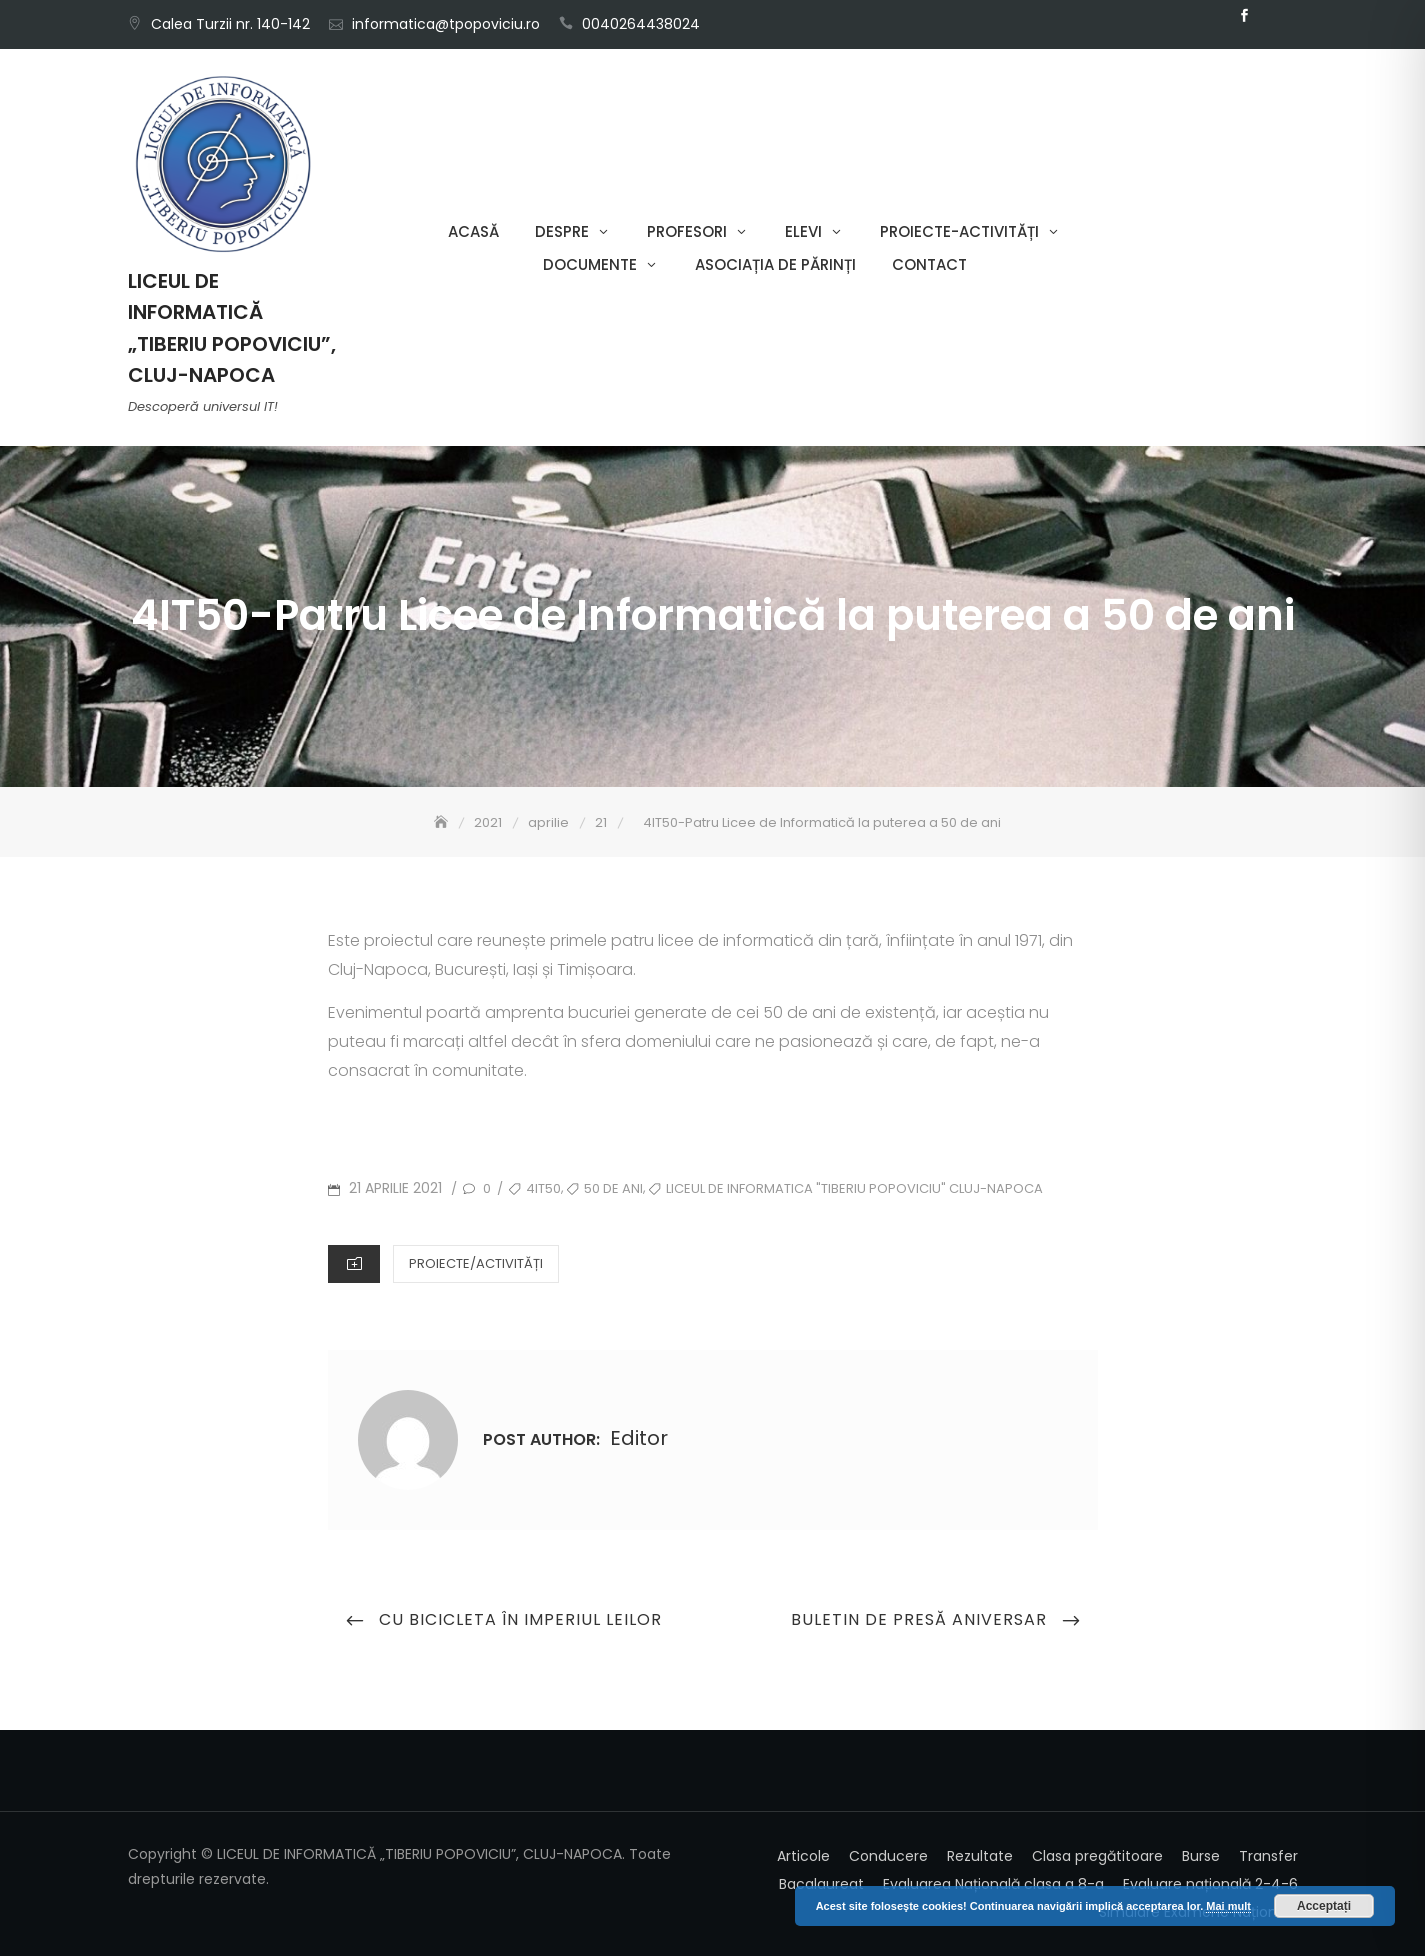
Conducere (888, 1856)
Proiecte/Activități (476, 1263)
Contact (929, 264)
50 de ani (613, 1188)
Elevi (803, 231)
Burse (1201, 1856)
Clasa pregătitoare (1097, 1856)
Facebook (1245, 16)
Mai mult (1228, 1906)
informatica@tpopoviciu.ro (446, 24)
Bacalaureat (821, 1884)
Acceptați (1324, 1906)
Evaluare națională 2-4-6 (1210, 1884)
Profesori (687, 231)
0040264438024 (641, 24)
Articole (803, 1856)
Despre (562, 231)
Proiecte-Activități (959, 231)
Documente (590, 264)
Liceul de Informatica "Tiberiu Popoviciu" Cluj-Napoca (854, 1188)
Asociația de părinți (775, 264)
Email (1275, 16)
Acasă (473, 231)
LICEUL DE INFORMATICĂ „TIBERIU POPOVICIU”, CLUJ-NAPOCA (232, 328)
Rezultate (980, 1856)
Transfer (1268, 1856)
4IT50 (543, 1188)
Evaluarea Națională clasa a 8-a (993, 1884)
